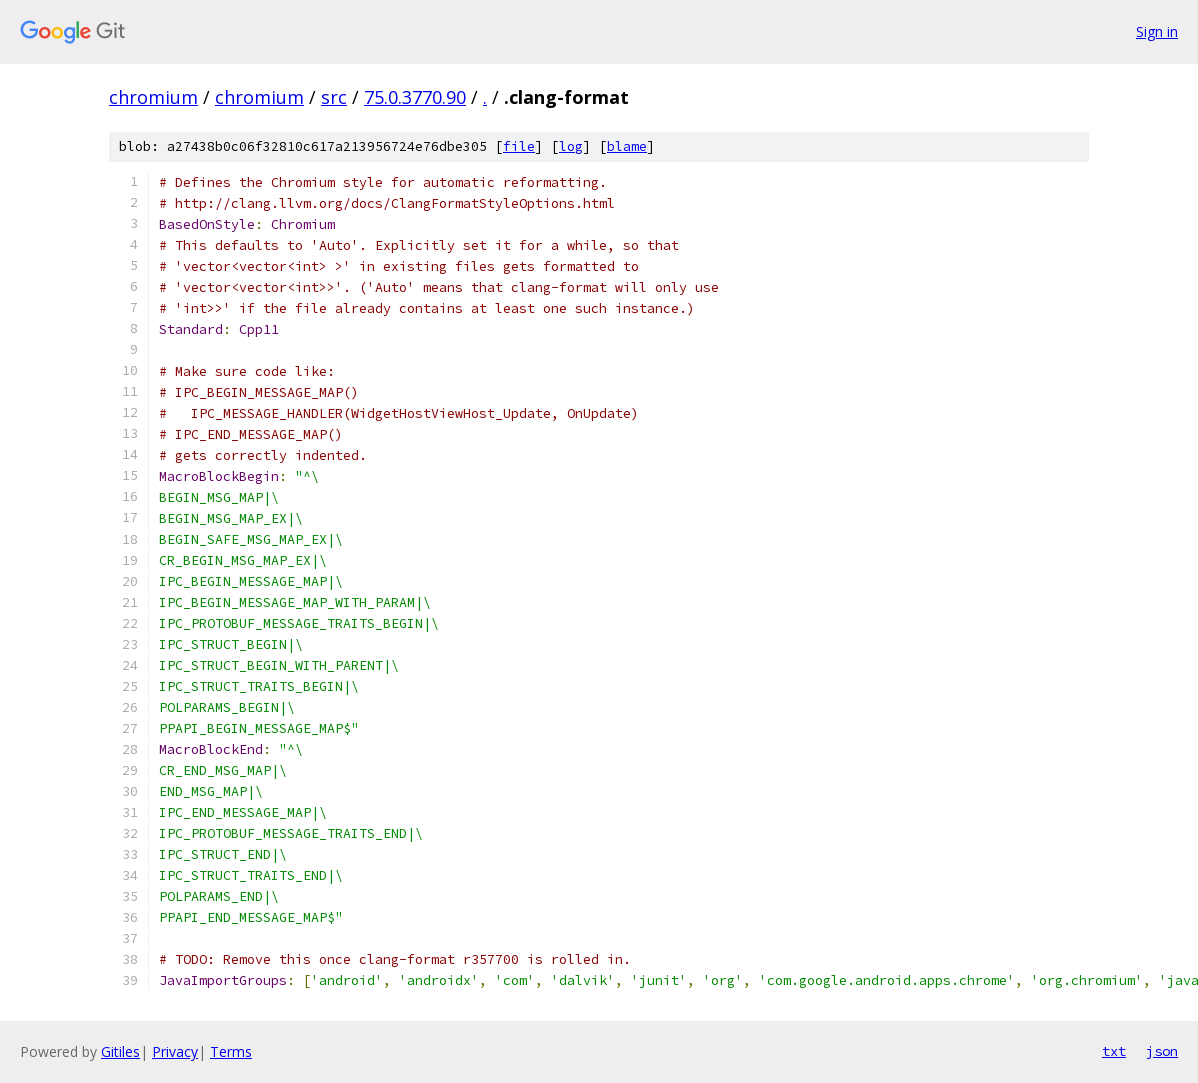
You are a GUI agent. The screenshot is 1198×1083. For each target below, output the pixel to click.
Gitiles (120, 1051)
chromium (153, 97)
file (519, 146)
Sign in (1157, 31)
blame (627, 146)
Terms (231, 1051)
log (571, 146)
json (1162, 1051)
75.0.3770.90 (415, 97)
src (334, 97)
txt (1114, 1051)
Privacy (175, 1051)
